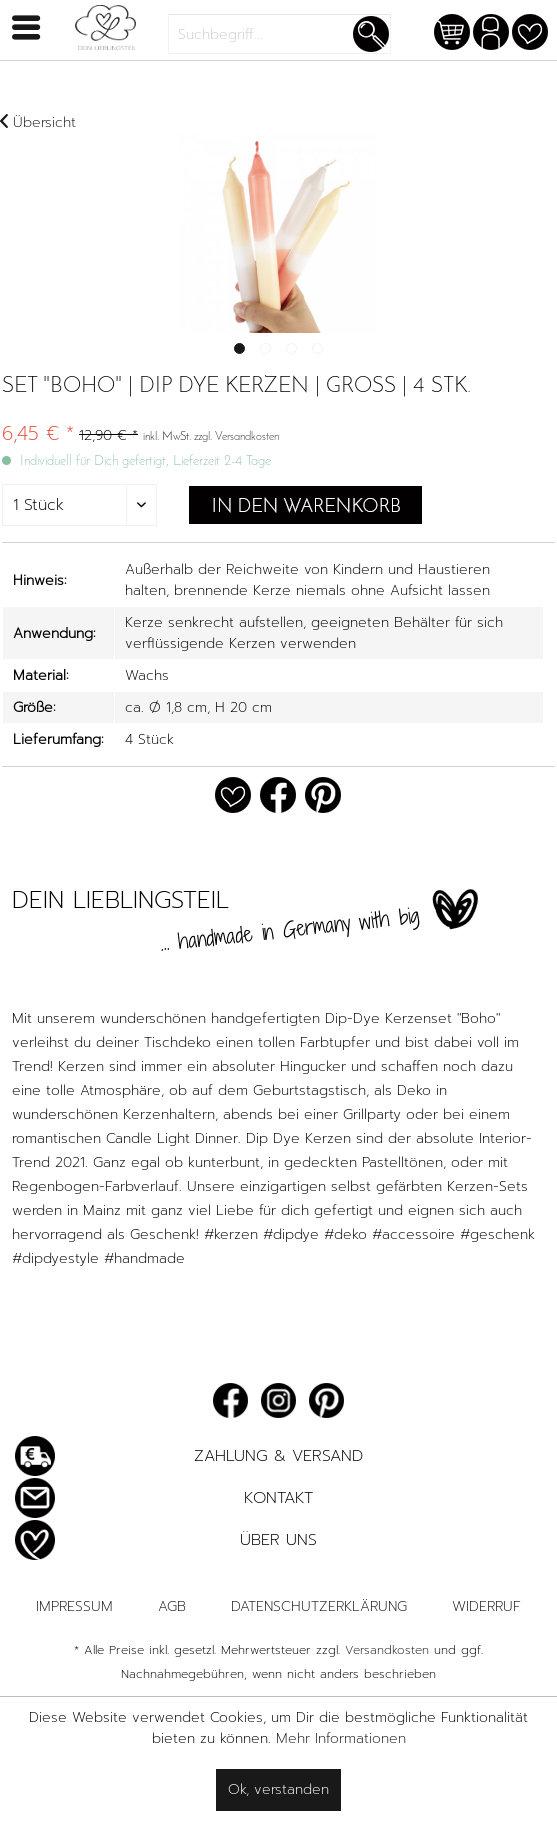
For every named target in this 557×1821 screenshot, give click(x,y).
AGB (172, 1606)
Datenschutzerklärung (319, 1606)
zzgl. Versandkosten (236, 437)
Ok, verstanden (278, 1789)
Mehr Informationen (341, 1738)
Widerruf (486, 1606)
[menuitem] (279, 34)
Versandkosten (387, 1650)
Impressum (74, 1606)
